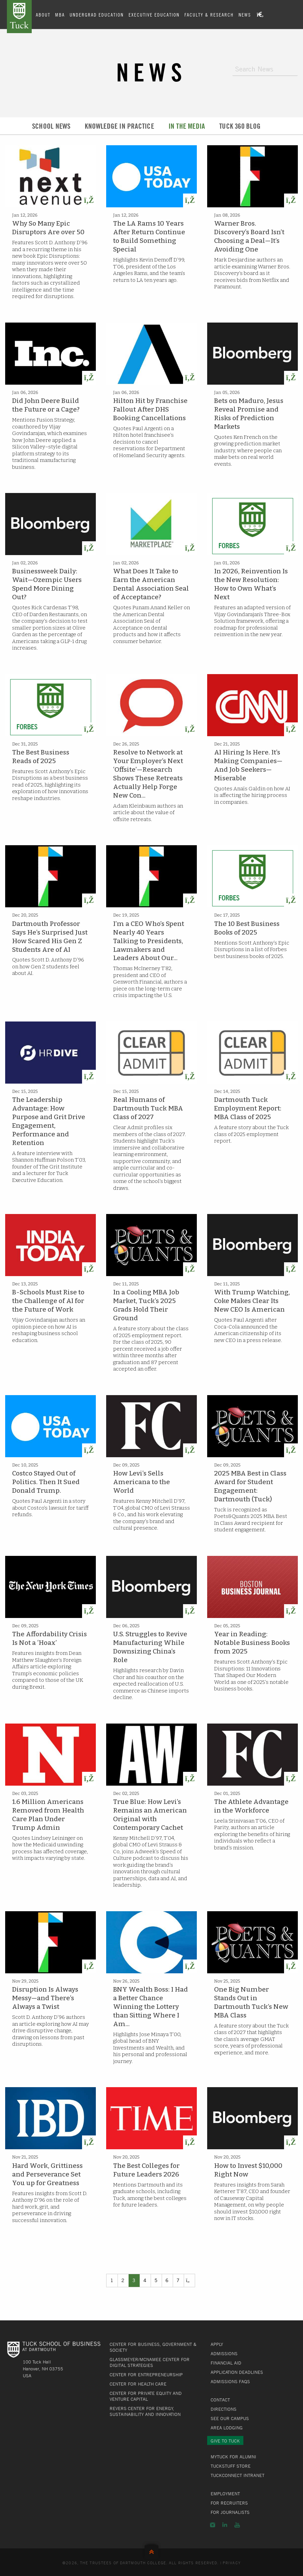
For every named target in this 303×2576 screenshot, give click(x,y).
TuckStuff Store (231, 2466)
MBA (60, 14)
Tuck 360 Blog (240, 126)
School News (51, 126)
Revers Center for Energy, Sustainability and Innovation (145, 2411)
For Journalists (230, 2512)
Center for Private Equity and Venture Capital (146, 2396)
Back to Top (151, 2550)
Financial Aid (226, 2363)
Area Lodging (227, 2427)
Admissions (224, 2353)
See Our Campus (230, 2418)
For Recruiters (229, 2503)
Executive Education (154, 14)
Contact (220, 2399)
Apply (217, 2344)
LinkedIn (224, 2525)
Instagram (212, 2525)
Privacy (232, 2562)
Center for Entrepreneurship (146, 2374)
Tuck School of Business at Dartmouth (19, 16)
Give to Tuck (225, 2441)
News (245, 14)
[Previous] (189, 2280)
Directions (223, 2409)
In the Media (187, 126)
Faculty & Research (209, 14)
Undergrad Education (97, 14)
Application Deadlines (237, 2372)
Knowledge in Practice (119, 126)
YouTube (237, 2525)
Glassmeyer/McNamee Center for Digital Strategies (150, 2362)
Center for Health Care (138, 2384)
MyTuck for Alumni (233, 2456)
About (43, 14)
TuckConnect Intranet (237, 2475)
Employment (225, 2493)
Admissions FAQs (230, 2381)
